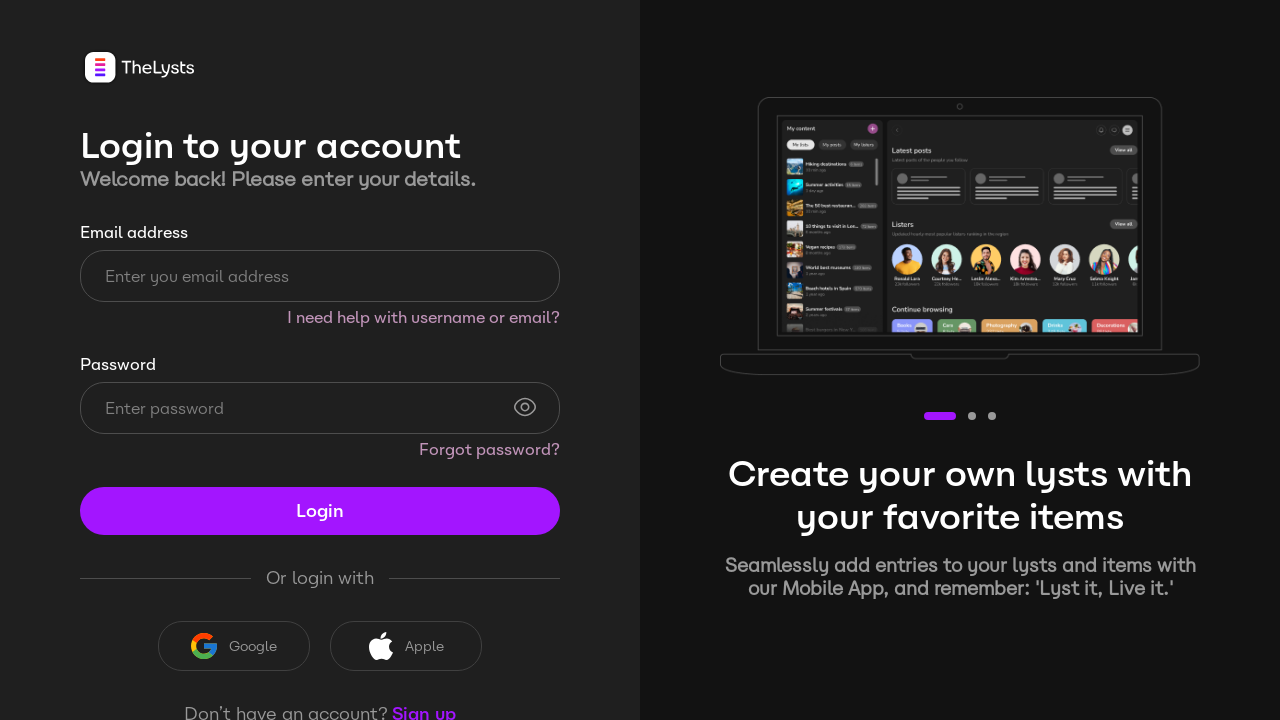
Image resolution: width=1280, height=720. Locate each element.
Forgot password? (489, 449)
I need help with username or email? (423, 317)
